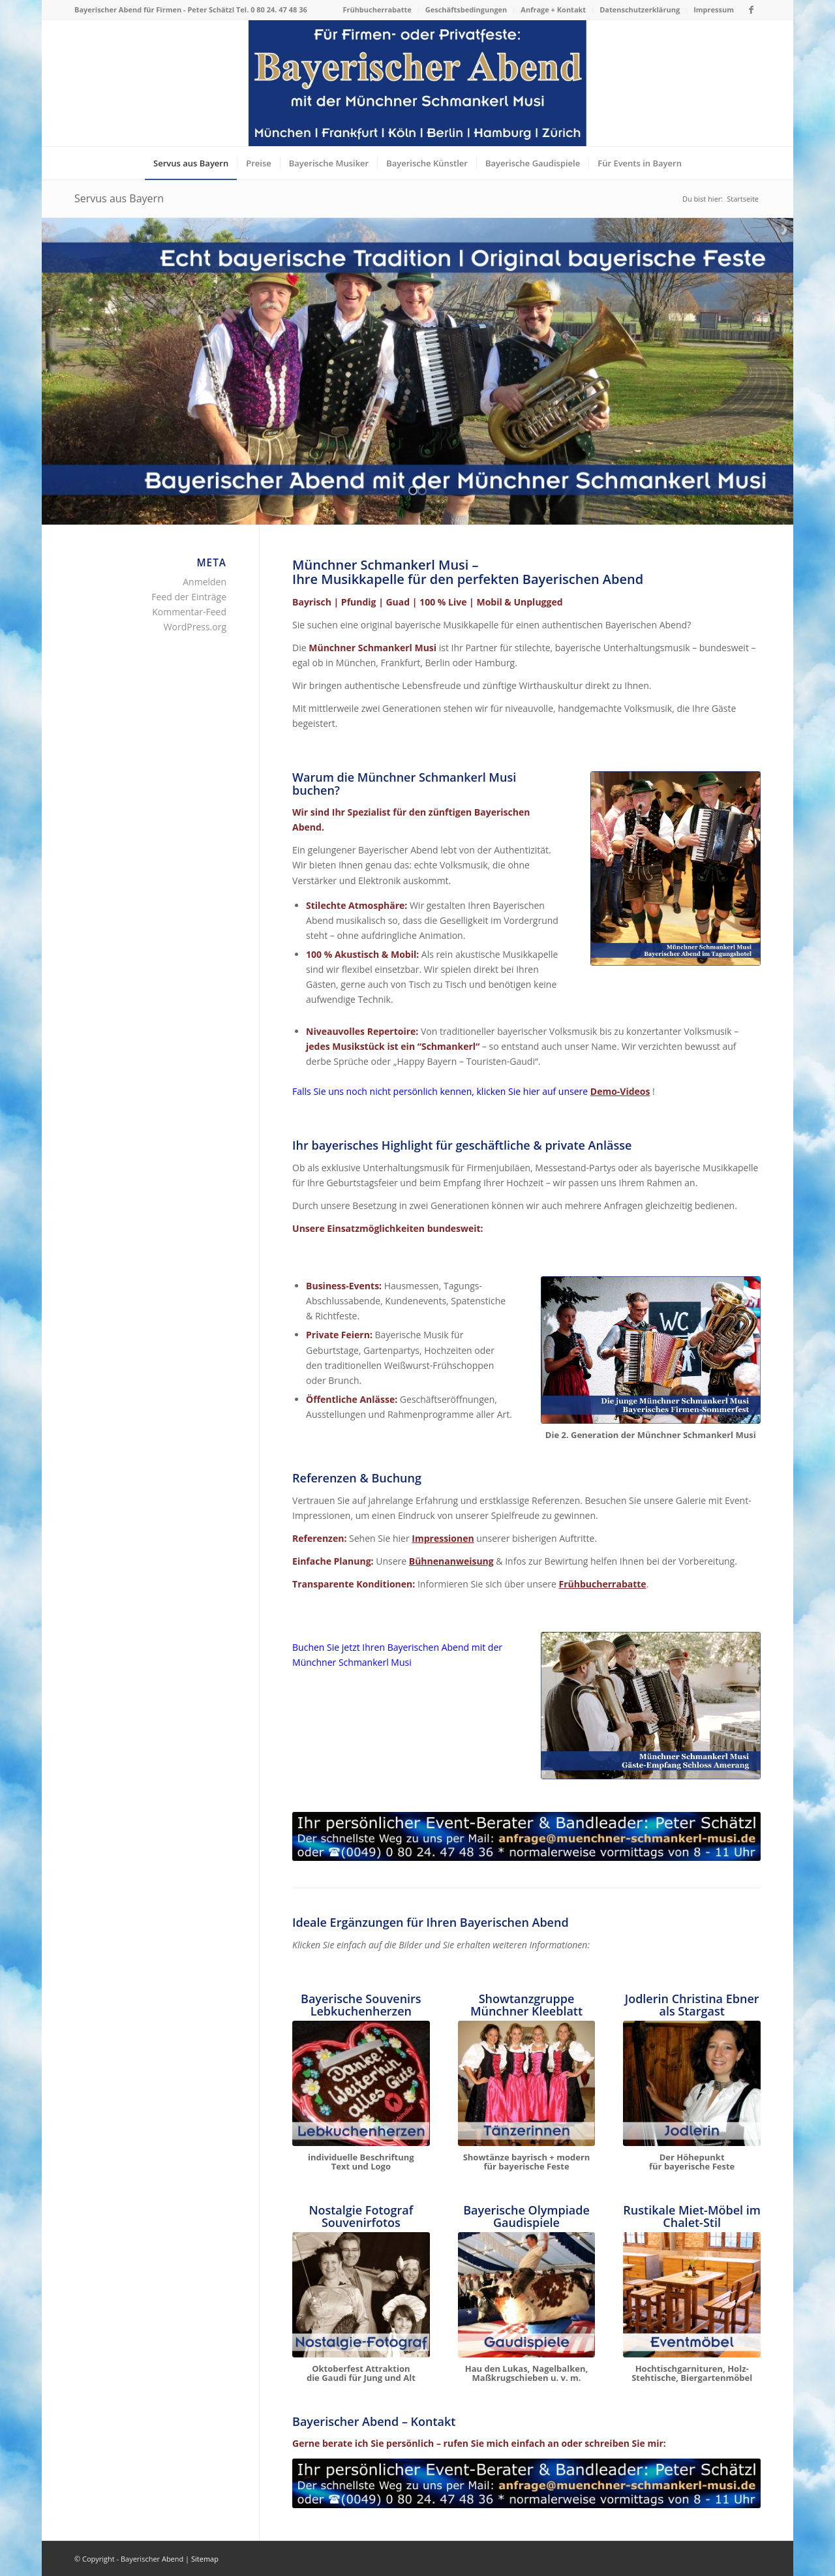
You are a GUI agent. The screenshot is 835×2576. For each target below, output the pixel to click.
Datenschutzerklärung (640, 9)
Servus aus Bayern (119, 198)
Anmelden (204, 581)
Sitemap (205, 2559)
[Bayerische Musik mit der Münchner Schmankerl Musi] (651, 1350)
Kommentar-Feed (189, 612)
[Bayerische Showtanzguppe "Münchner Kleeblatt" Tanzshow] (527, 2083)
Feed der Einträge (188, 596)
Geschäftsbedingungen (466, 9)
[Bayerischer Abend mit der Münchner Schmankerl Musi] (675, 868)
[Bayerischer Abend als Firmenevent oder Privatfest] (417, 83)
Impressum (713, 9)
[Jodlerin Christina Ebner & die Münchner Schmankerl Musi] (692, 2083)
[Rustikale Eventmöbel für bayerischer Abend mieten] (692, 2294)
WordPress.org (195, 627)
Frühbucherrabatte (376, 9)
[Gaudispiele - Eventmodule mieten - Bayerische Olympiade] (527, 2294)
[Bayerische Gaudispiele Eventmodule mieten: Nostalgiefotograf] (361, 2294)
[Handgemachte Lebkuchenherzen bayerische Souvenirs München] (361, 2083)
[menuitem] (377, 10)
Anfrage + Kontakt (553, 9)
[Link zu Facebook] (751, 10)
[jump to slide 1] (413, 490)
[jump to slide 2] (422, 490)
